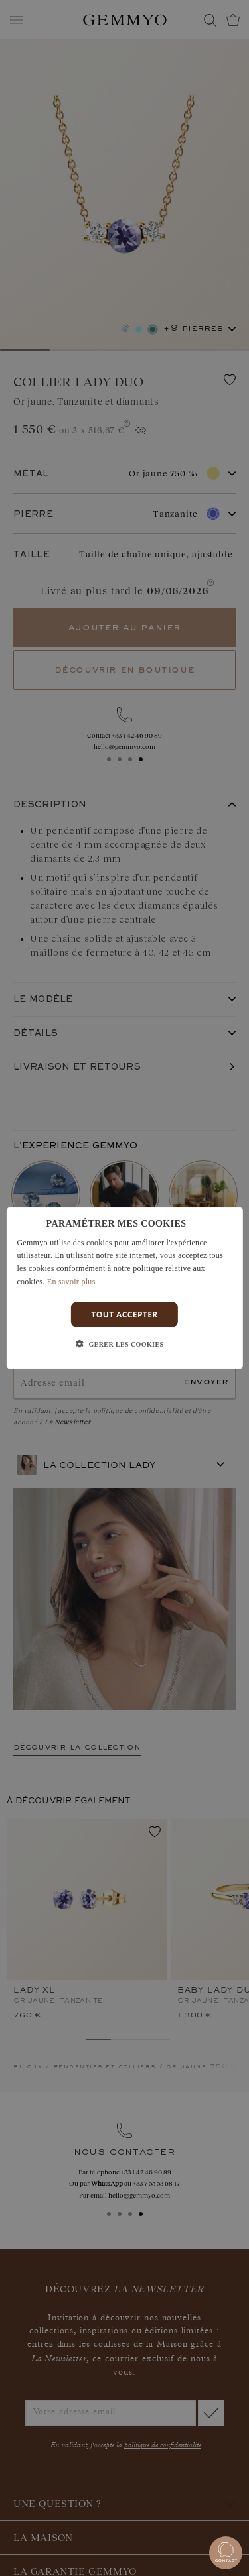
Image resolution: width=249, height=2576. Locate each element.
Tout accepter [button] (124, 1313)
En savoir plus (71, 1281)
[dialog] (124, 1288)
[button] (125, 1344)
